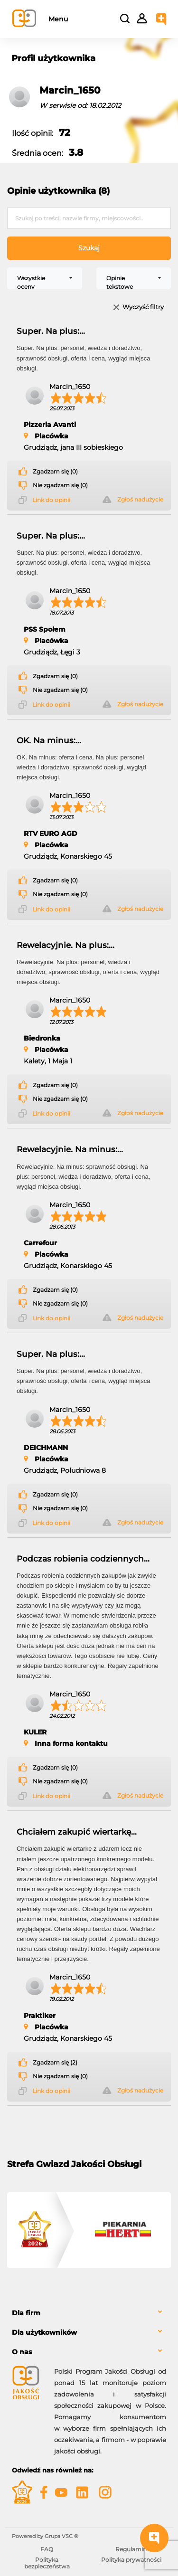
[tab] (89, 2313)
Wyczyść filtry (143, 307)
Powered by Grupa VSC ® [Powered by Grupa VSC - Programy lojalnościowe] (45, 2536)
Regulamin (131, 2549)
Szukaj (89, 248)
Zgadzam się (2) (55, 2062)
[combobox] (44, 278)
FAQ (46, 2549)
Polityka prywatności (131, 2559)
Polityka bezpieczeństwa (47, 2563)
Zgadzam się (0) (55, 471)
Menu (58, 19)
